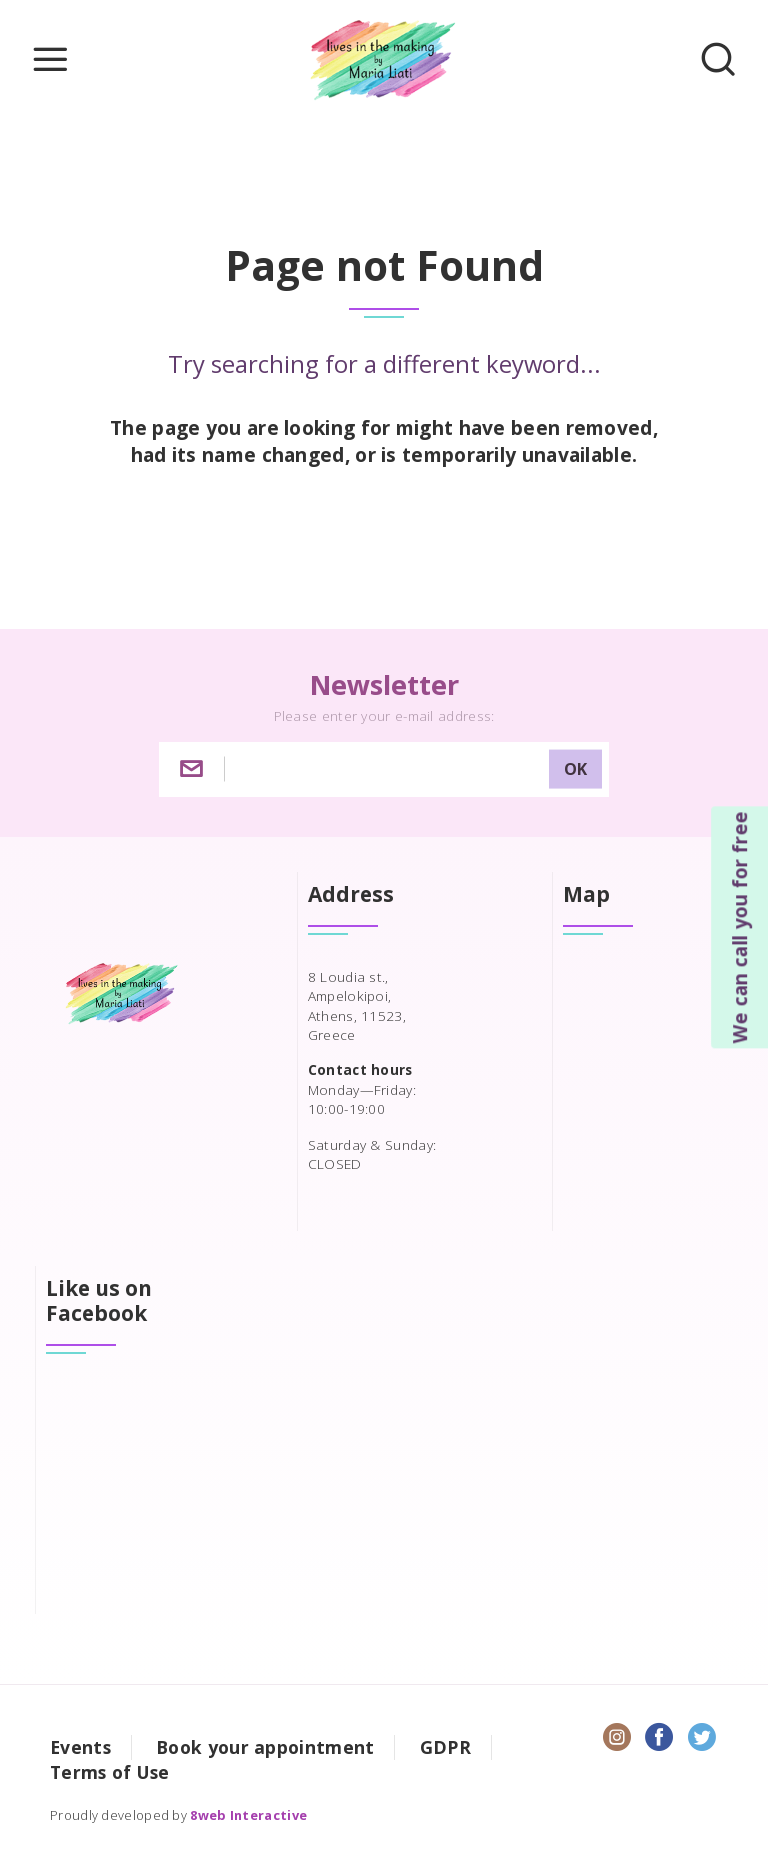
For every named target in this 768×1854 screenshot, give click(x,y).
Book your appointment (265, 1747)
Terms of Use (110, 1772)
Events (80, 1747)
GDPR (445, 1747)
